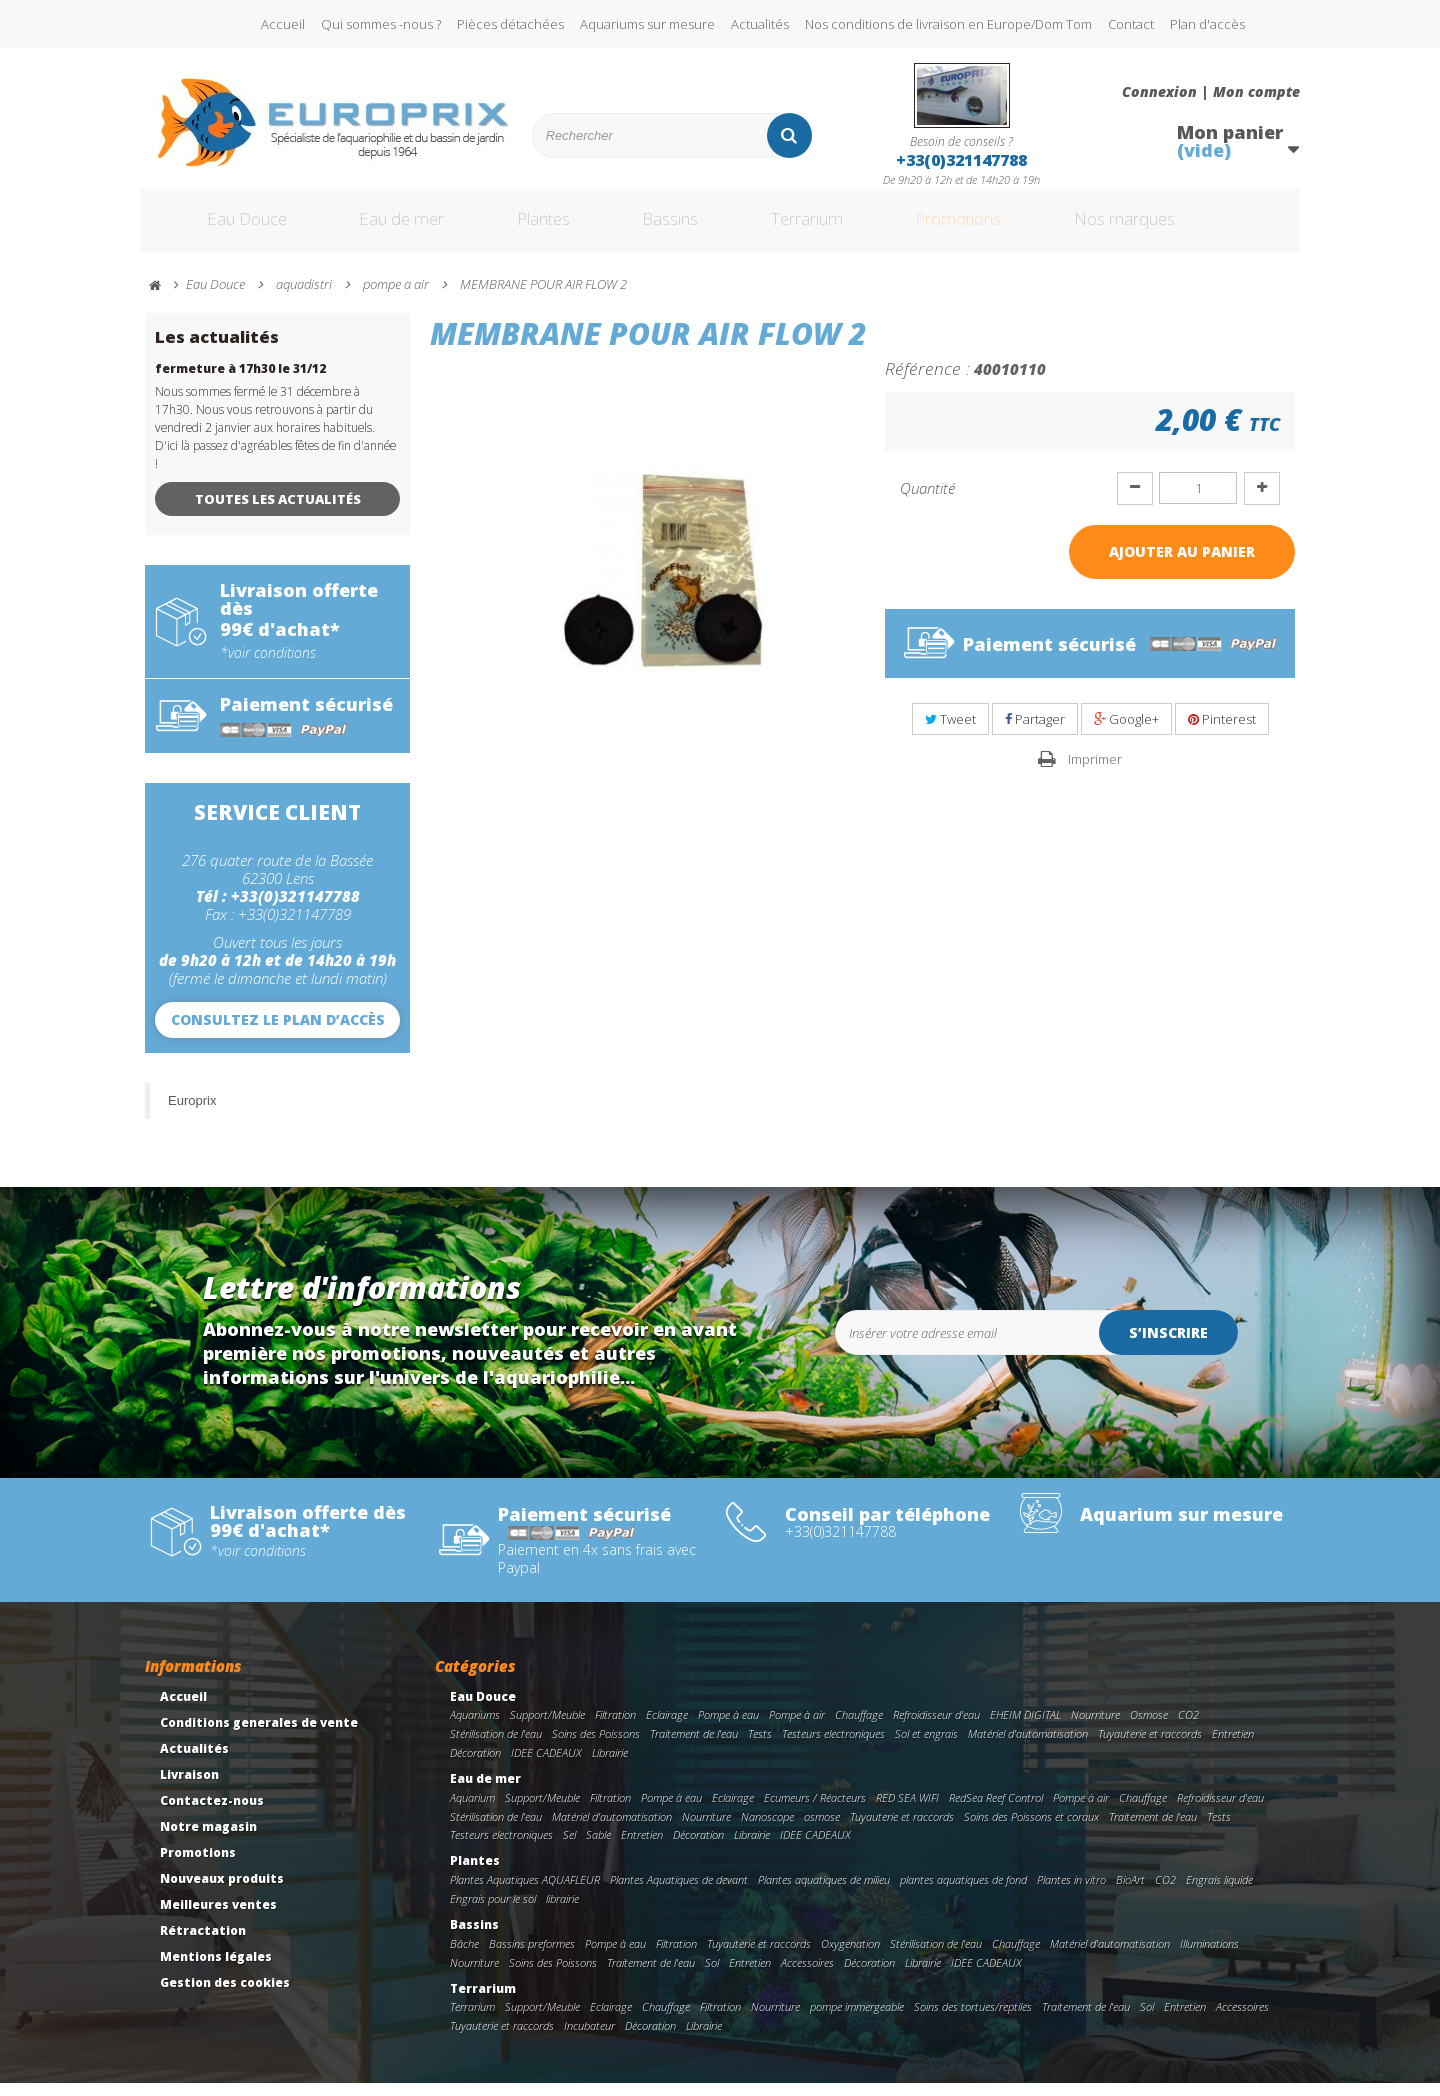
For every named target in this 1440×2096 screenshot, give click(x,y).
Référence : (927, 381)
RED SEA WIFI (907, 1810)
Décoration (475, 1765)
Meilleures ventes (218, 1917)
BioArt (1130, 1892)
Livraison (189, 1787)
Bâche (464, 1956)
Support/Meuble (547, 1727)
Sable (598, 1847)
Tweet (950, 732)
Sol (712, 1975)
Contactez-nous (212, 1813)
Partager (1035, 732)
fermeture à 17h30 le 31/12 (240, 381)
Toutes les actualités (278, 512)
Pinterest (1222, 732)
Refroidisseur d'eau (936, 1727)
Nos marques (1183, 228)
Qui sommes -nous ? (381, 24)
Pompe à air (797, 1727)
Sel (569, 1847)
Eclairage (667, 1727)
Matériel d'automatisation (1028, 1746)
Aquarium (472, 1810)
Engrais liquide (1219, 1892)
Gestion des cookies (225, 1995)
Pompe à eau (728, 1727)
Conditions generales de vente (259, 1735)
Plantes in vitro (1071, 1892)
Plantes (541, 228)
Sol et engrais (926, 1746)
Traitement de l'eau (694, 1746)
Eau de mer (387, 228)
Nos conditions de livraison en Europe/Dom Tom (948, 24)
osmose (822, 1829)
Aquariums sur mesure (647, 24)
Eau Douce (220, 228)
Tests (760, 1746)
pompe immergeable (857, 2019)
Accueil (283, 24)
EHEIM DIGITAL (1025, 1727)
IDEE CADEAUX (546, 1765)
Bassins (679, 228)
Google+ (1126, 732)
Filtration (615, 1727)
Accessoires (807, 1975)
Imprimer (1095, 772)
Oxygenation (850, 1956)
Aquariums (475, 1727)
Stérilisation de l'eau (496, 1746)
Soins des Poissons (596, 1746)
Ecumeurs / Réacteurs (815, 1810)
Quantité (927, 501)
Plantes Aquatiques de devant (679, 1892)
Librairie (610, 1765)
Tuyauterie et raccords (1150, 1746)
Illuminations (1209, 1956)
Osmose (1149, 1727)
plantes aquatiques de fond (963, 1892)
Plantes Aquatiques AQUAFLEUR (525, 1892)
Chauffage (859, 1727)
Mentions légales (216, 1969)
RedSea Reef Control (996, 1810)
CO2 (1188, 1727)
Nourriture (1095, 1727)
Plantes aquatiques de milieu (824, 1892)
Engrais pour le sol (493, 1911)
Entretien (1233, 1746)
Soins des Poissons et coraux (1031, 1829)
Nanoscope (767, 1829)
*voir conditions (268, 666)
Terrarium (829, 228)
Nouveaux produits (222, 1891)
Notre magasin (208, 1839)
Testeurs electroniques (833, 1746)
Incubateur (589, 2038)
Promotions (998, 228)
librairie (562, 1911)
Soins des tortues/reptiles (973, 2019)
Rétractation (203, 1943)
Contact (1131, 24)
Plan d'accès (1207, 24)
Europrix (192, 1113)
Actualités (760, 24)
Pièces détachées (510, 24)
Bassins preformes (532, 1956)
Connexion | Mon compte (1211, 92)
